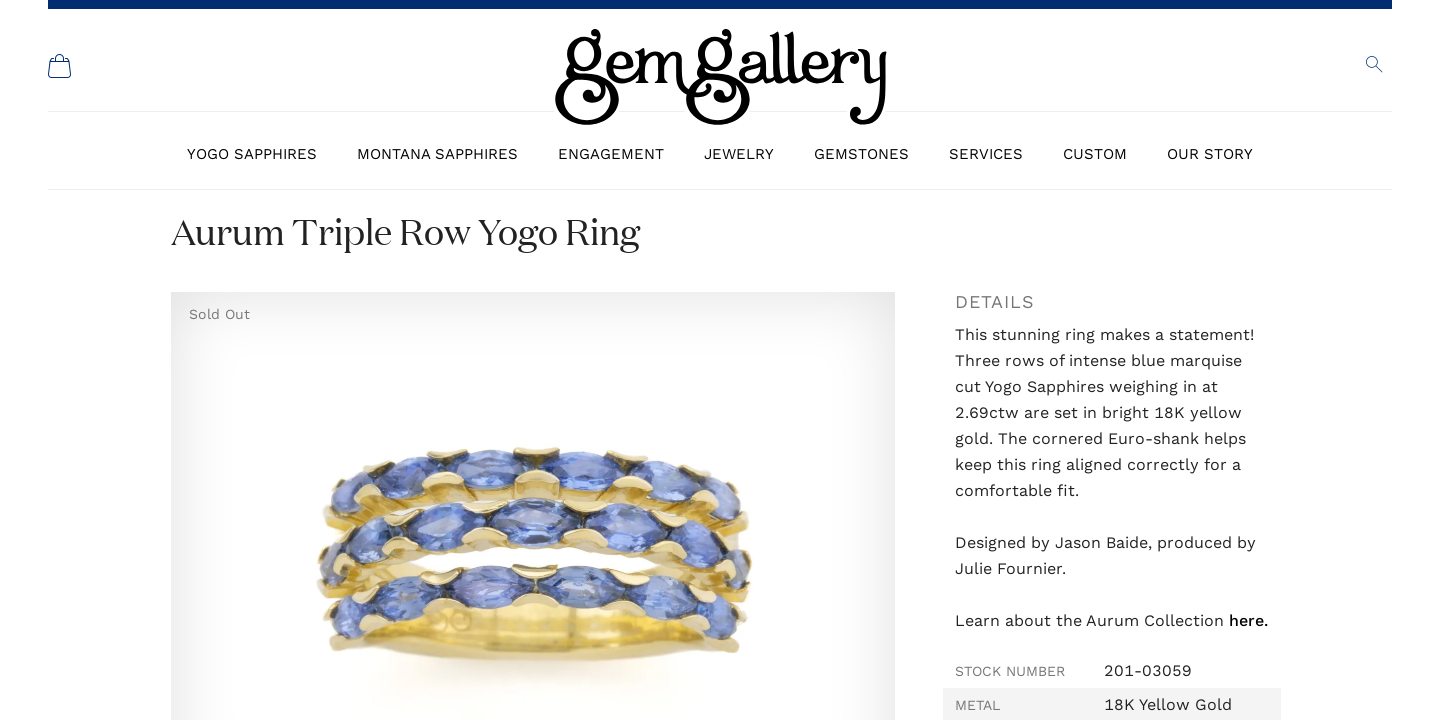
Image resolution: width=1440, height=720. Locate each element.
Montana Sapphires (437, 154)
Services (986, 154)
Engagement (611, 154)
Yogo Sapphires (252, 154)
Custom (1095, 154)
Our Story (1210, 154)
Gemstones (861, 154)
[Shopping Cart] (60, 66)
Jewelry (739, 154)
